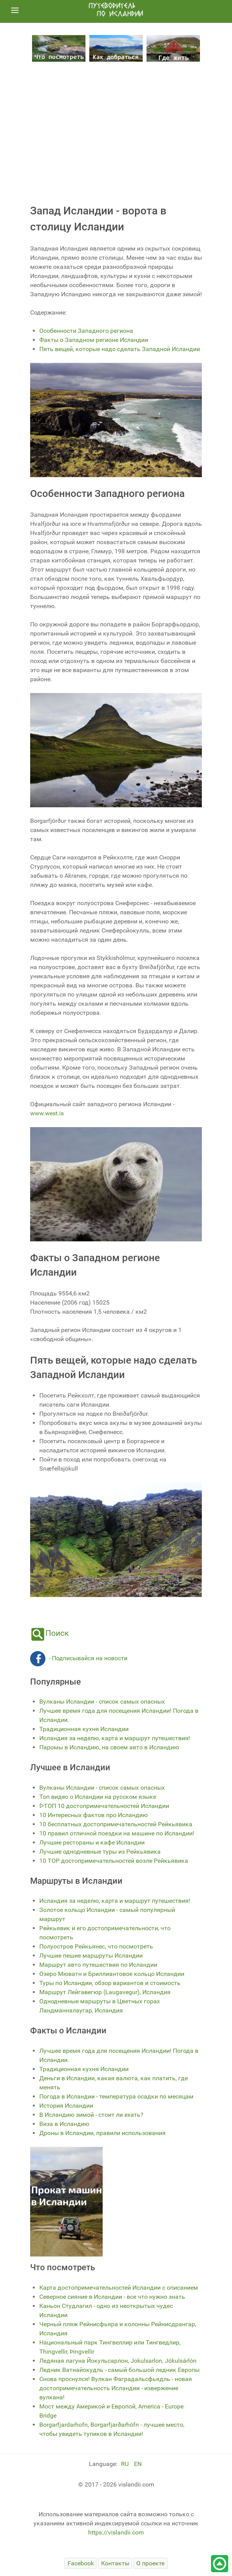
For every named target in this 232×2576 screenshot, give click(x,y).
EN (138, 2463)
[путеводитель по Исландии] (116, 9)
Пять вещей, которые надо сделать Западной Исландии (119, 349)
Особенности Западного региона (86, 330)
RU (125, 2463)
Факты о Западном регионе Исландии (93, 339)
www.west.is (47, 1113)
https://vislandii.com (116, 2532)
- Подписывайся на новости (78, 1658)
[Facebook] (80, 2563)
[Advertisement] (116, 130)
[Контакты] (115, 2563)
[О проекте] (151, 2563)
